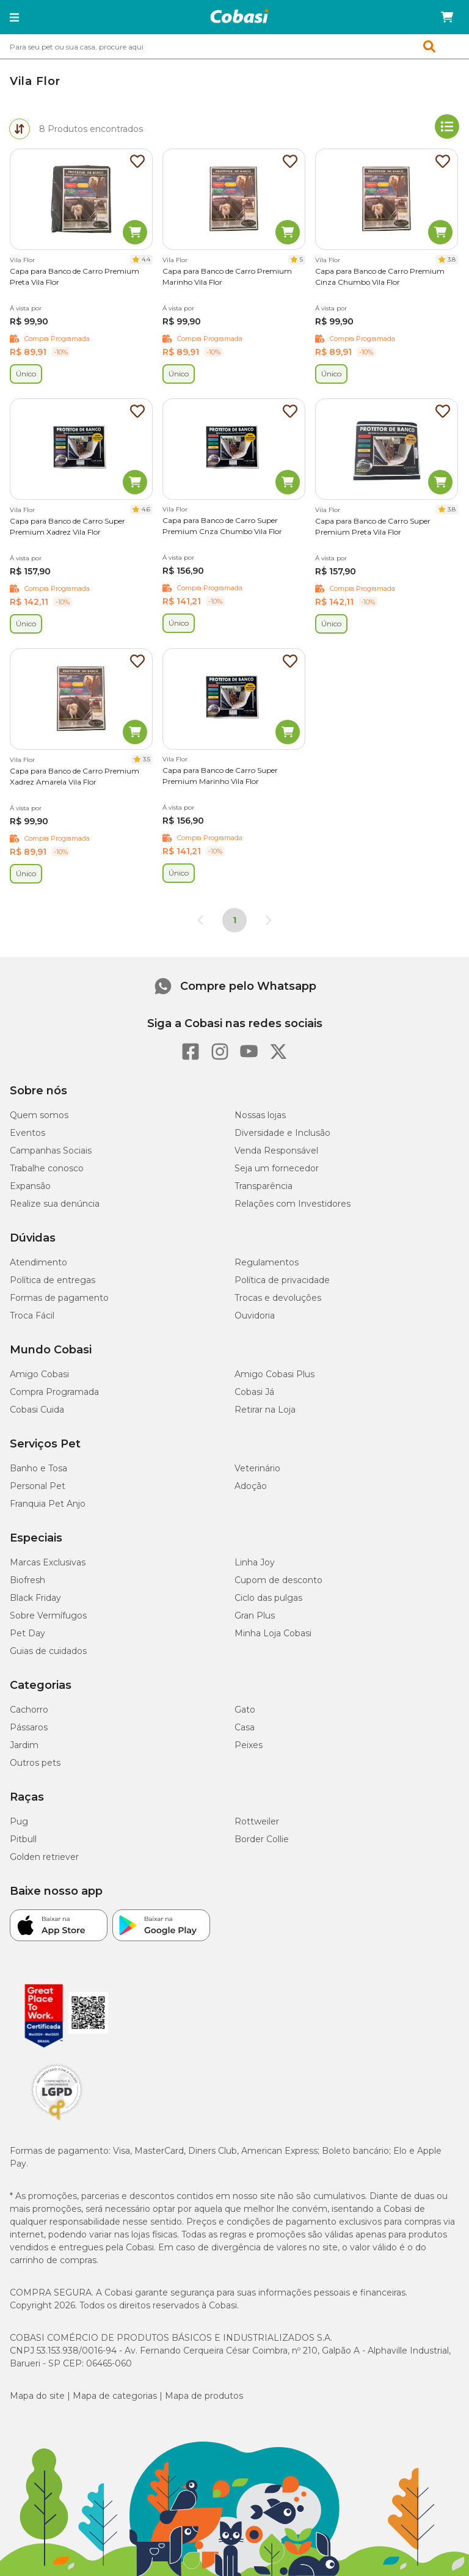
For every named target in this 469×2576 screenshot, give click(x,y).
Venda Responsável (276, 1150)
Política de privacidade (282, 1280)
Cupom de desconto (278, 1580)
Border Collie (261, 1839)
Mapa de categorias (115, 2395)
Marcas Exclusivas (47, 1562)
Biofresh (27, 1580)
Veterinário (257, 1468)
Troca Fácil (32, 1315)
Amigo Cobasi (39, 1374)
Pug (19, 1821)
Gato (244, 1709)
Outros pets (35, 1762)
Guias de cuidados (48, 1650)
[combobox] (234, 46)
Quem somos (39, 1115)
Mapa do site (37, 2395)
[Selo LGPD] (56, 2120)
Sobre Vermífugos (48, 1615)
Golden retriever (44, 1856)
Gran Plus (254, 1615)
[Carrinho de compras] (447, 17)
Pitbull (23, 1839)
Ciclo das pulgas (268, 1597)
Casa (244, 1727)
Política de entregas (52, 1280)
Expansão (30, 1185)
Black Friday (35, 1597)
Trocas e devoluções (277, 1297)
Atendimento (38, 1262)
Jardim (24, 1745)
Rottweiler (256, 1821)
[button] (14, 17)
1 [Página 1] (234, 920)
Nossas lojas (260, 1115)
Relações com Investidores (292, 1203)
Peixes (248, 1745)
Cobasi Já (254, 1391)
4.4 (146, 259)
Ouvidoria (254, 1315)
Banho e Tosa (38, 1468)
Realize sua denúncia (55, 1203)
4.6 (146, 509)
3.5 (146, 759)
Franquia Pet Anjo (47, 1503)
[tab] (19, 129)
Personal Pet (37, 1485)
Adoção (250, 1485)
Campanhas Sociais (51, 1150)
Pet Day (27, 1633)
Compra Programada (54, 1391)
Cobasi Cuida (37, 1409)
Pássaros (29, 1727)
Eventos (27, 1132)
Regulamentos (266, 1262)
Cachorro (29, 1709)
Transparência (263, 1185)
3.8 (452, 259)
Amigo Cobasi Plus (274, 1374)
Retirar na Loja (265, 1409)
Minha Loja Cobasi (272, 1633)
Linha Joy (254, 1562)
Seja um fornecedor (276, 1168)
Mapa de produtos (204, 2395)
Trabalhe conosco (47, 1168)
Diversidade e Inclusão (282, 1132)
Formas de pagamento (59, 1297)
